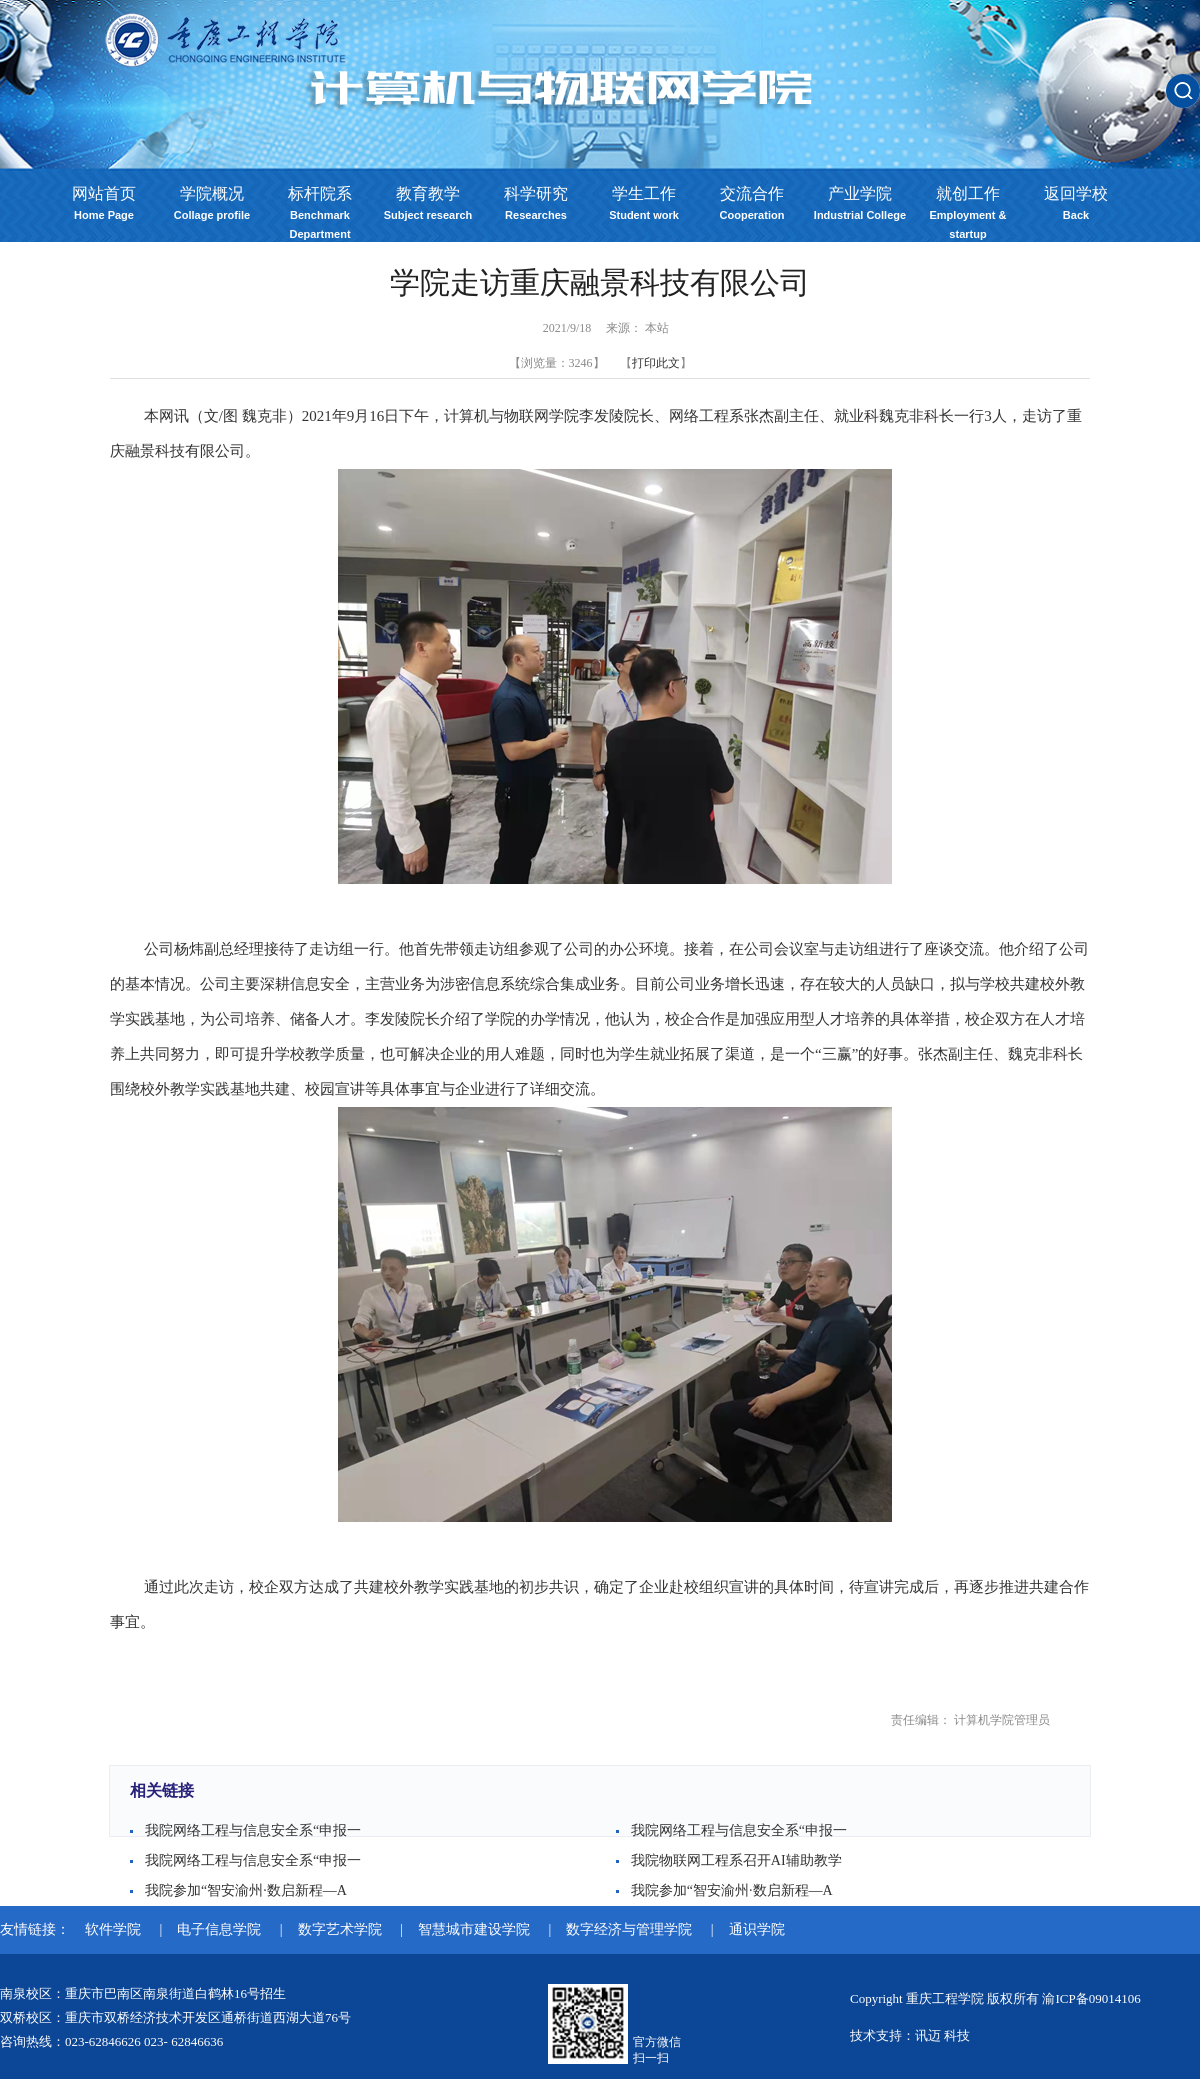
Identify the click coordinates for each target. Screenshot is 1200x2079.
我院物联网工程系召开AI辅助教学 (736, 1860)
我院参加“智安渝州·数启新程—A (246, 1890)
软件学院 (115, 1929)
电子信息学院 (221, 1929)
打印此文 (656, 363)
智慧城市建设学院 (476, 1929)
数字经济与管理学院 (631, 1929)
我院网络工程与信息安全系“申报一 (253, 1830)
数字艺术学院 (342, 1929)
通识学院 (757, 1929)
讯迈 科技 (942, 2035)
